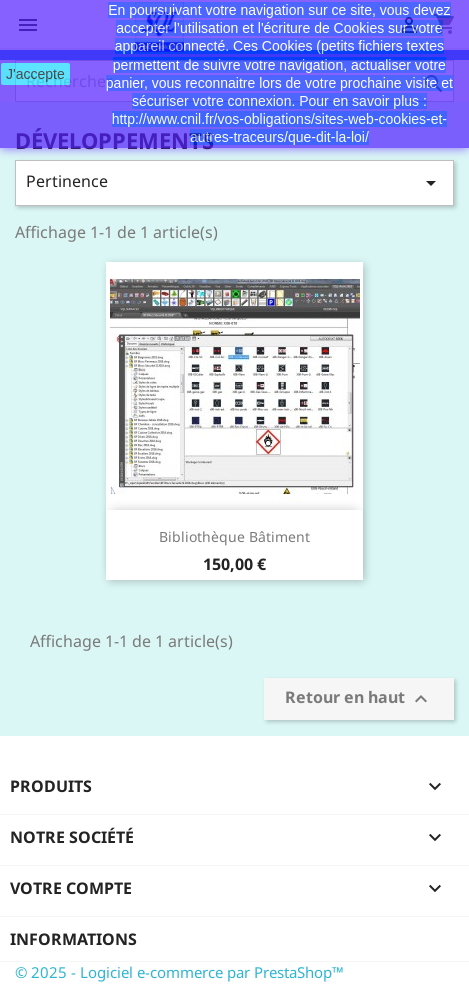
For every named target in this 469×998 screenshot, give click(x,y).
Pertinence (234, 182)
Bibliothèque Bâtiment (234, 536)
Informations (73, 939)
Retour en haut (359, 699)
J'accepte (35, 74)
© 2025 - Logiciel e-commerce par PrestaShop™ (179, 972)
